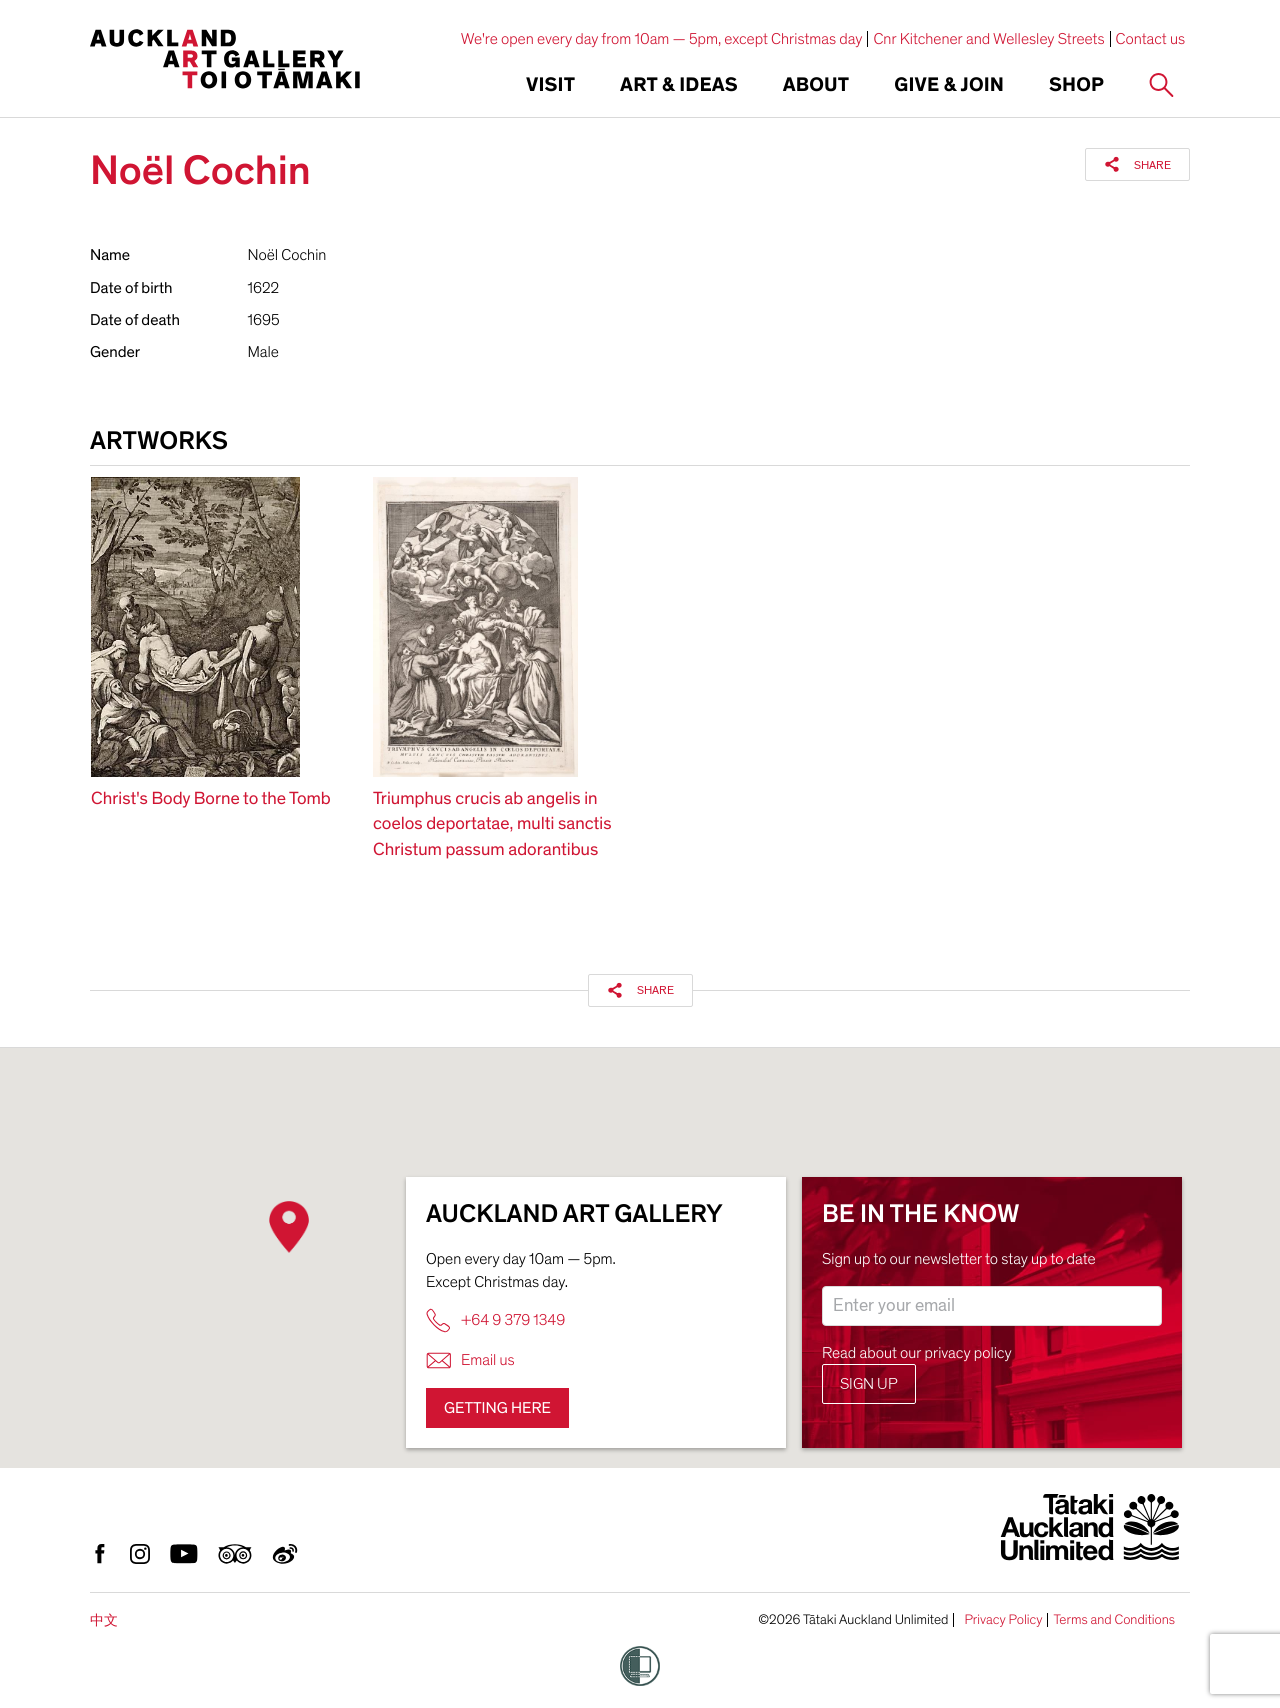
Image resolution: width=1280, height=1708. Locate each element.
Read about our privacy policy (917, 1353)
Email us (470, 1360)
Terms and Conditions (1114, 1620)
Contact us (1151, 39)
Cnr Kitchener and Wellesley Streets (988, 39)
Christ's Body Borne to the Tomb (211, 799)
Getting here (497, 1408)
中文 (104, 1620)
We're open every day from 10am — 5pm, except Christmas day (662, 39)
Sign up (869, 1384)
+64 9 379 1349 (495, 1320)
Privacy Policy (1003, 1620)
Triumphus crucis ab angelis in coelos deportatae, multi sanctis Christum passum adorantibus (492, 824)
